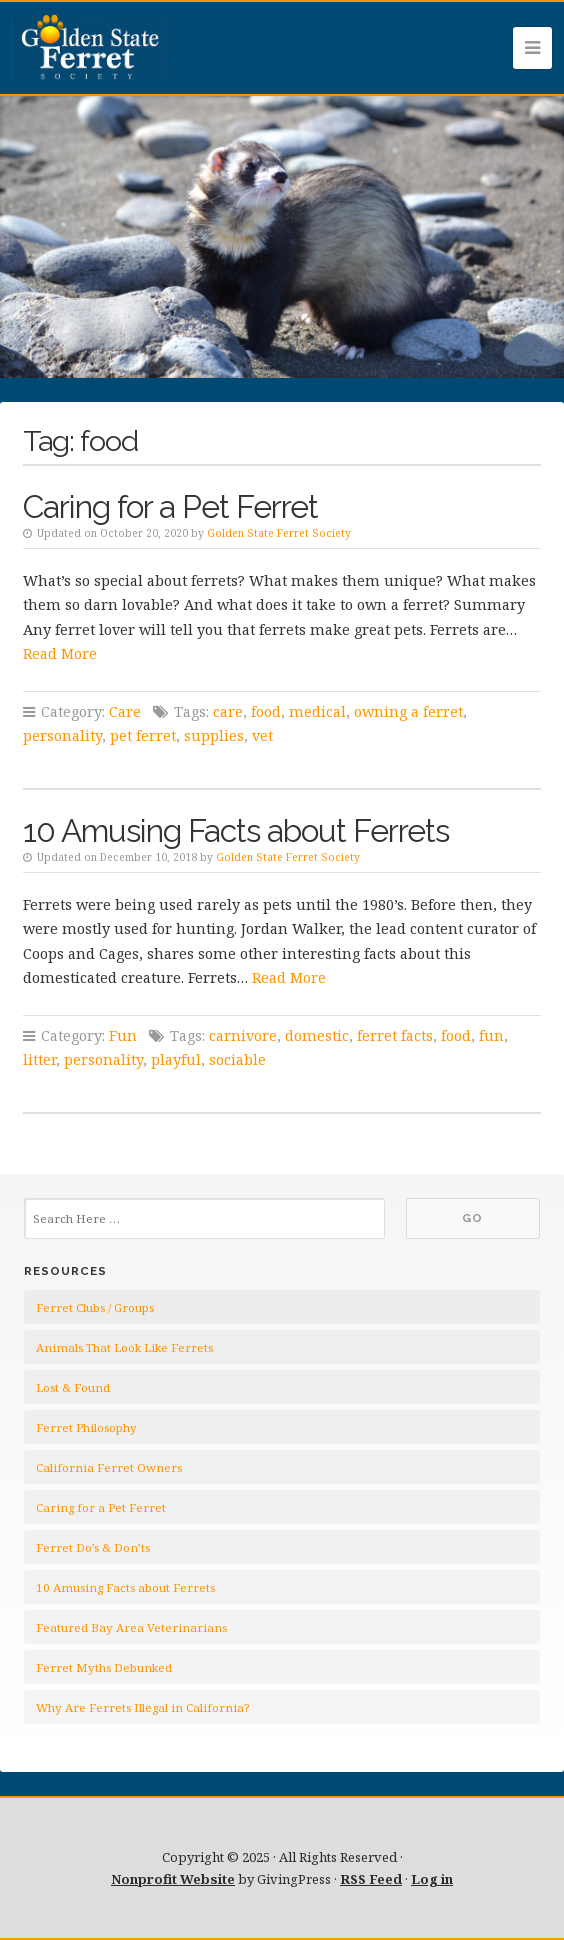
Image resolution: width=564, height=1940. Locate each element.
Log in (432, 1879)
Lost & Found (73, 1387)
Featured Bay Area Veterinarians (131, 1627)
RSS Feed (371, 1879)
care (228, 711)
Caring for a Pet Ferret (170, 506)
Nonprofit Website (173, 1879)
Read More (60, 653)
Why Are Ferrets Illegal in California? (142, 1707)
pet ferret (143, 735)
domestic (317, 1035)
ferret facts (395, 1035)
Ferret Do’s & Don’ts (93, 1547)
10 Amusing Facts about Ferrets (236, 830)
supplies (214, 735)
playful (176, 1059)
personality (62, 735)
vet (262, 735)
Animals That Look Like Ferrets (124, 1347)
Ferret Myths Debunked (104, 1667)
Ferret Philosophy (86, 1427)
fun (491, 1035)
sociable (237, 1059)
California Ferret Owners (109, 1467)
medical (317, 711)
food (266, 711)
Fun (123, 1035)
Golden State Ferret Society (279, 533)
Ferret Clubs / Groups (95, 1307)
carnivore (243, 1035)
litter (39, 1059)
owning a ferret (408, 711)
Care (125, 711)
